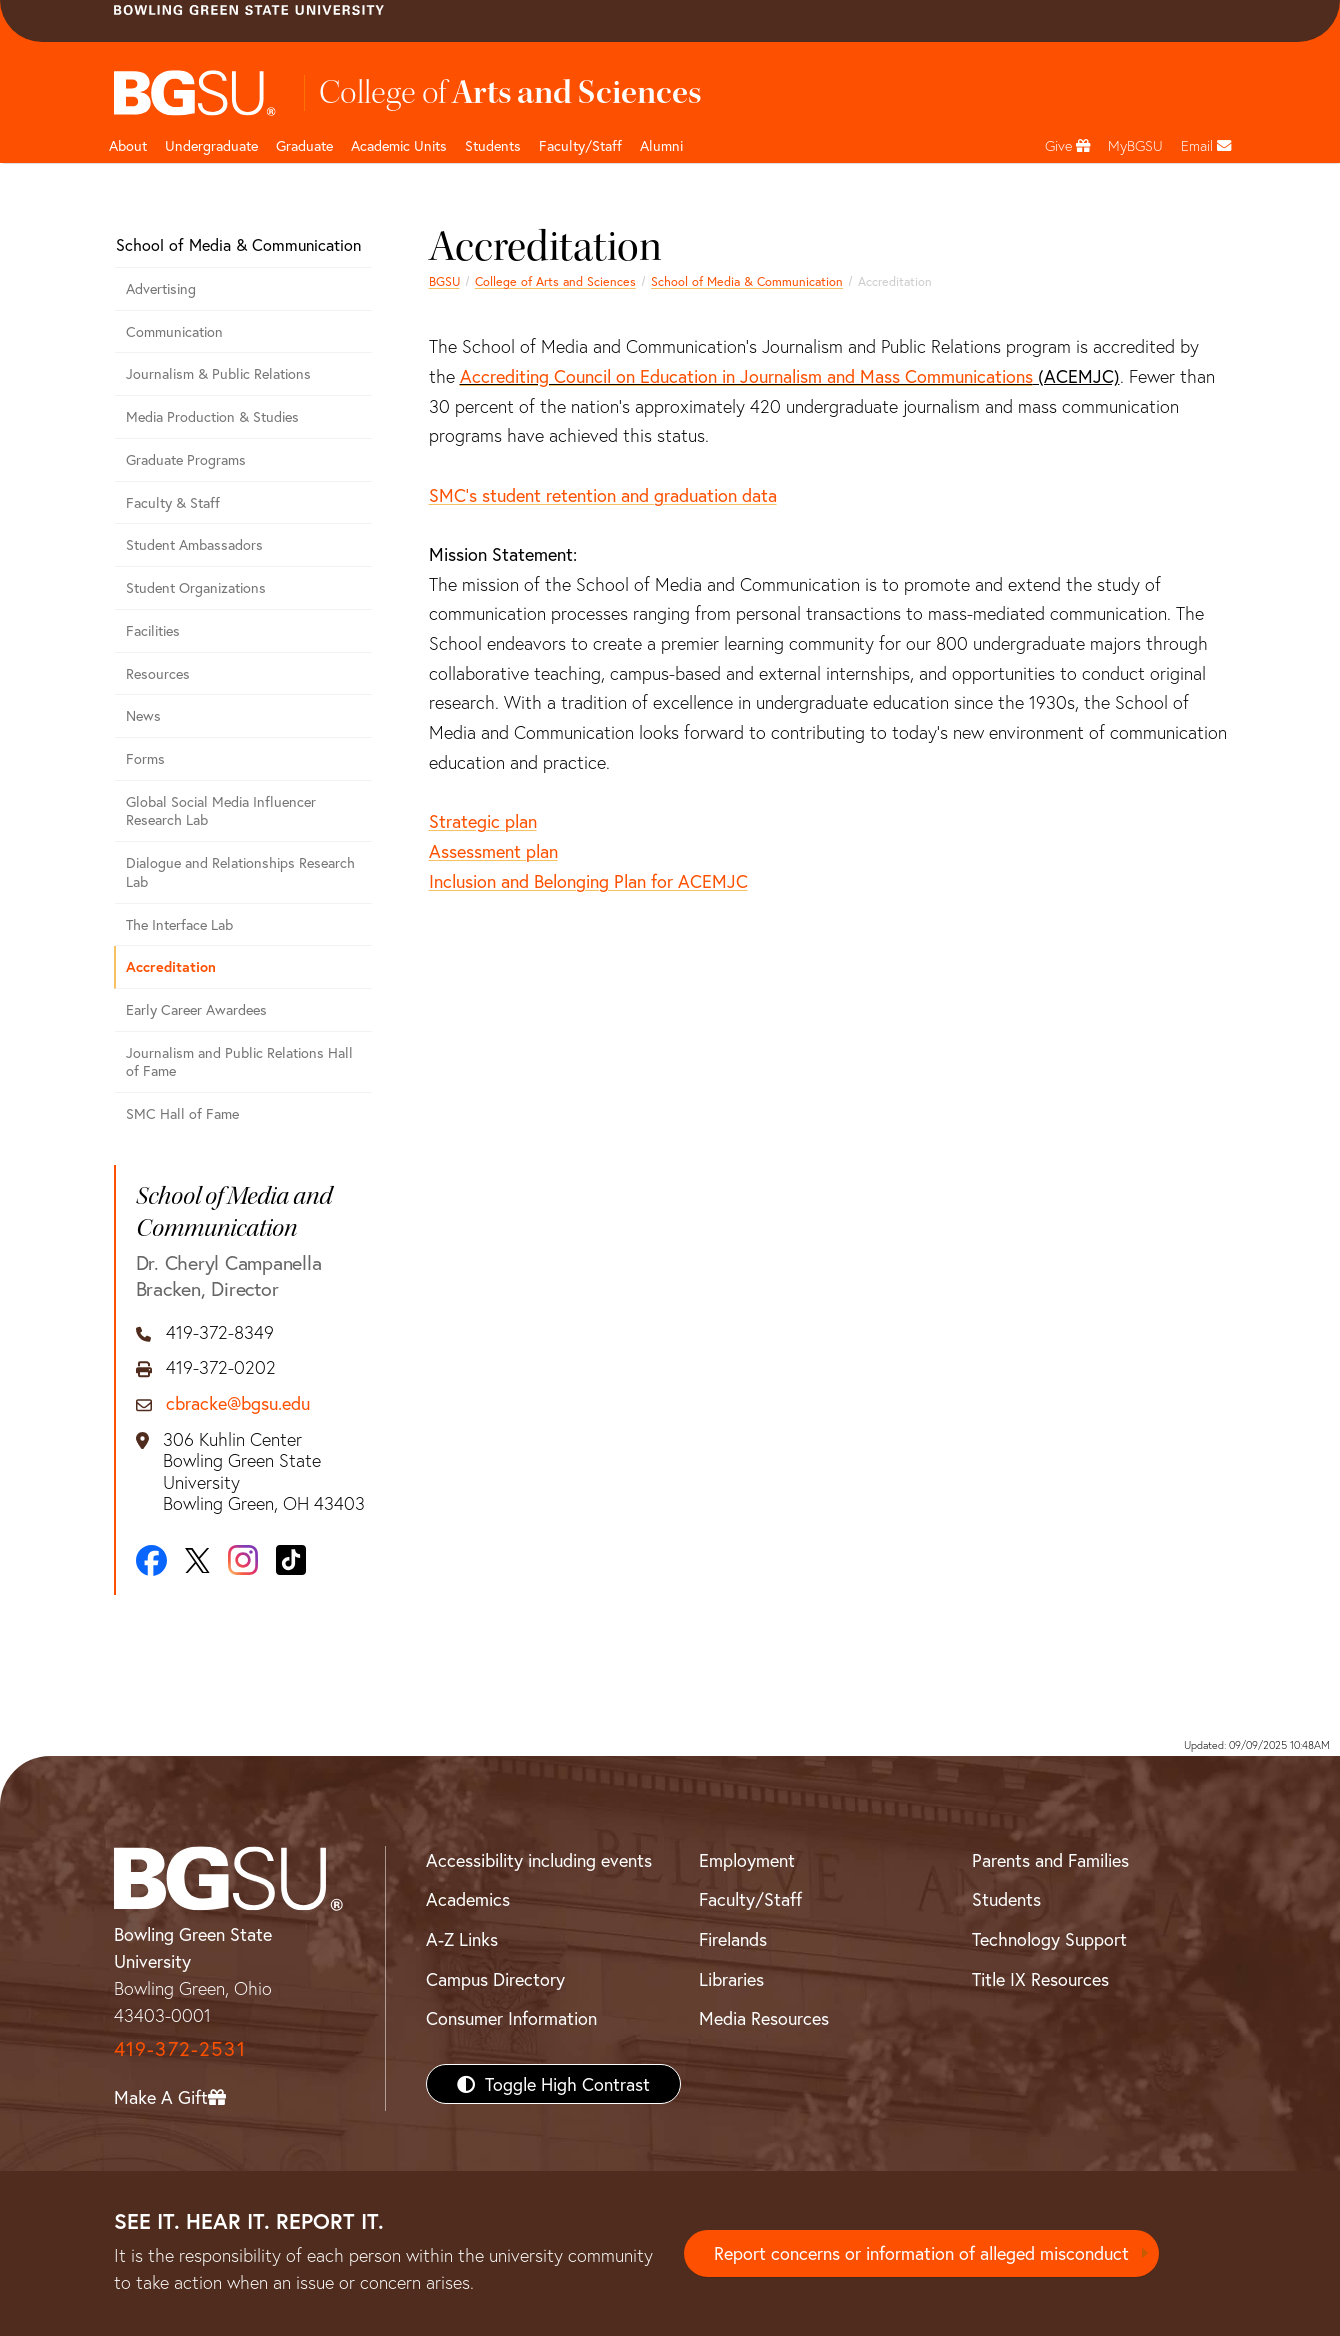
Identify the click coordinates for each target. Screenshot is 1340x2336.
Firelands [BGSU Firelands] (733, 1939)
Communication (174, 331)
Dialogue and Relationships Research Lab (240, 872)
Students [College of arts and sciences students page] (493, 145)
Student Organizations (196, 587)
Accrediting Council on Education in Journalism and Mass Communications (746, 376)
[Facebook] (151, 1560)
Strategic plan (483, 821)
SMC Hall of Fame (182, 1113)
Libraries (731, 1979)
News (143, 715)
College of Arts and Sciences (555, 281)
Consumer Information (511, 2018)
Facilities (153, 630)
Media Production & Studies (212, 416)
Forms (145, 758)
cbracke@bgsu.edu (238, 1404)
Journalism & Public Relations (218, 373)
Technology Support (1049, 1939)
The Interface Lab (179, 924)
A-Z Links (462, 1939)
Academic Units (399, 145)
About (128, 145)
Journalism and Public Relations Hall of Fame (239, 1062)
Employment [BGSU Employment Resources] (747, 1860)
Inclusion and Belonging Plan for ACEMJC (588, 881)
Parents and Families (1050, 1860)
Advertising (161, 288)
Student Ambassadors (194, 544)
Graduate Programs (186, 459)
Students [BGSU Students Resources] (1006, 1899)
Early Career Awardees (196, 1009)
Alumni (661, 145)
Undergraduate (211, 145)
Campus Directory (495, 1979)
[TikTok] (291, 1560)
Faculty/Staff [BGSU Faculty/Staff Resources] (750, 1899)
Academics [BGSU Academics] (468, 1899)
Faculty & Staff (173, 502)
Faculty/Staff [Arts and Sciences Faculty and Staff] (580, 145)
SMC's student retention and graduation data (603, 495)
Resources (158, 673)
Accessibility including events (539, 1860)
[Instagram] (243, 1560)
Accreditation (171, 966)
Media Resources (764, 2018)
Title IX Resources (1040, 1979)
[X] (197, 1561)
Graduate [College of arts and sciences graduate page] (304, 145)
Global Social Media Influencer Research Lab (221, 811)
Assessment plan (493, 851)
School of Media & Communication (747, 281)
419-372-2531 (180, 2048)
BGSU (444, 281)
